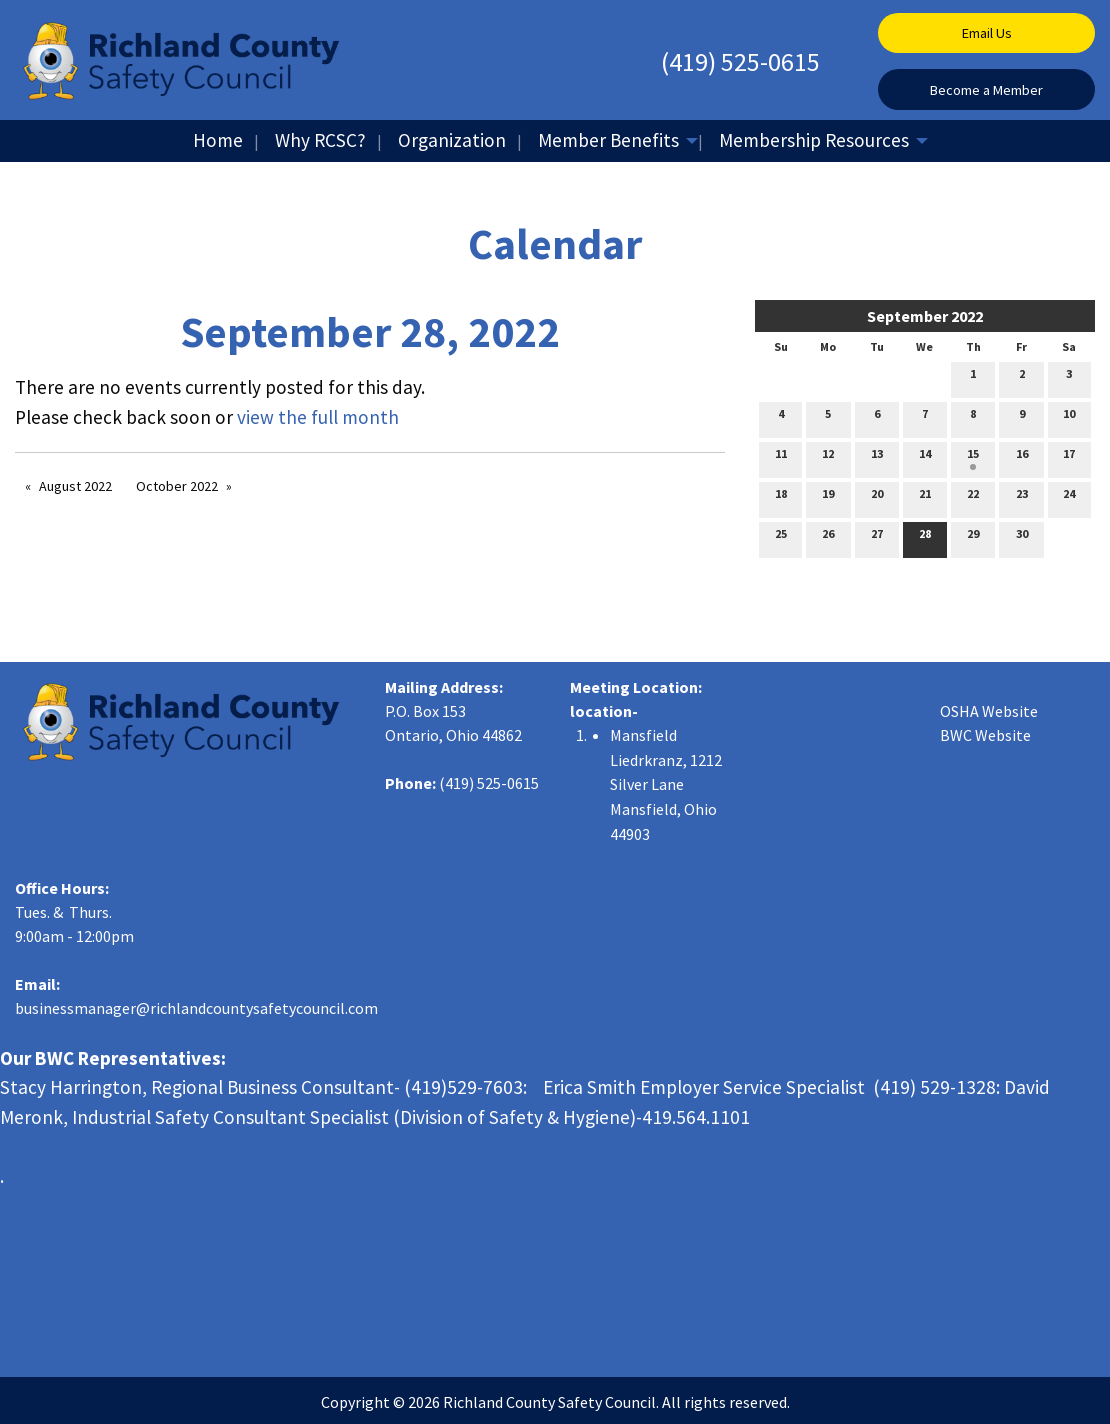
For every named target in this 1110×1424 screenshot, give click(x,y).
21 (925, 498)
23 (1022, 498)
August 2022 (75, 486)
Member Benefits (608, 140)
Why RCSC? (320, 140)
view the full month (318, 417)
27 (877, 538)
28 (925, 538)
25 (781, 538)
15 (973, 458)
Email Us (987, 33)
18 (781, 498)
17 (1069, 458)
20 (877, 498)
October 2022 (177, 486)
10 (1069, 418)
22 (973, 498)
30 (1022, 538)
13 (877, 458)
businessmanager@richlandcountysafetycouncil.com (196, 1008)
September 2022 (925, 316)
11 (781, 458)
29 (973, 538)
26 (828, 538)
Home (218, 140)
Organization (452, 140)
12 (828, 458)
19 (828, 498)
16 (1022, 458)
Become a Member (986, 90)
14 (925, 458)
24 (1069, 498)
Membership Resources (814, 140)
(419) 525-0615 (740, 61)
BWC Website (985, 735)
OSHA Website (989, 711)
